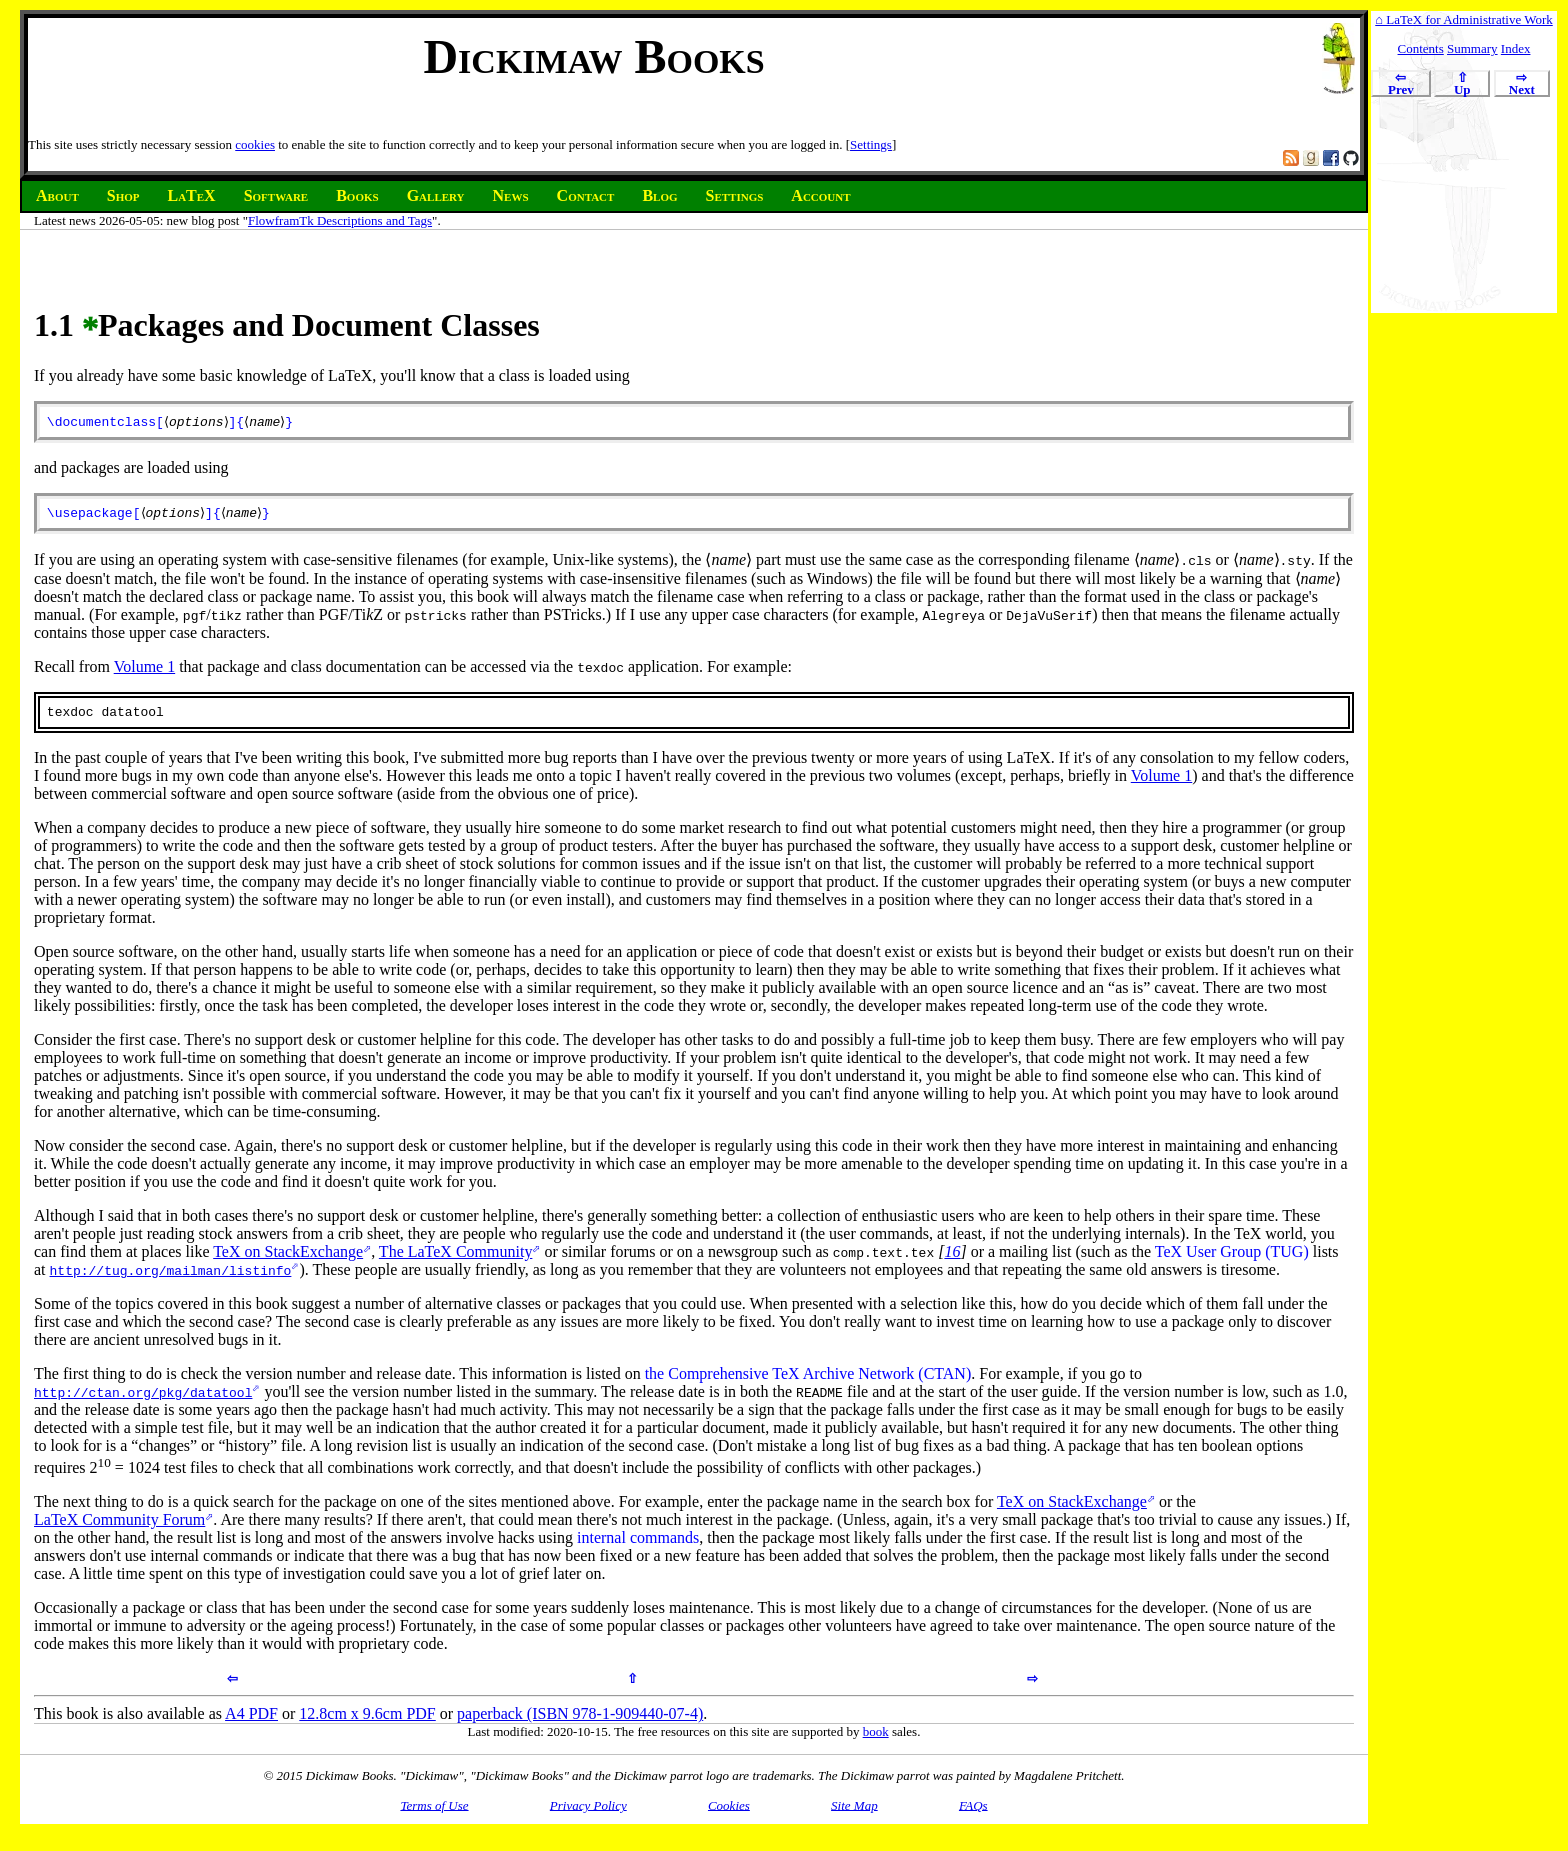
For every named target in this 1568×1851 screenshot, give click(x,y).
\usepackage (90, 517)
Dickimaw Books (593, 56)
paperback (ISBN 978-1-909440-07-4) (580, 1721)
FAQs (973, 1812)
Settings (871, 144)
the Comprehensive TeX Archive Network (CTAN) (808, 1381)
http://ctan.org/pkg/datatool (143, 1400)
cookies (255, 144)
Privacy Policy (588, 1812)
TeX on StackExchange (288, 1259)
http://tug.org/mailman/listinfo (171, 1278)
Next (1522, 84)
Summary (1472, 48)
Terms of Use (434, 1812)
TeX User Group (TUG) (1232, 1259)
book (876, 1739)
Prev (1401, 84)
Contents (1421, 48)
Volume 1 (144, 671)
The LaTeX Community (456, 1259)
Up (1462, 84)
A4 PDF (251, 1721)
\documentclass (101, 423)
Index (1516, 48)
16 (952, 1259)
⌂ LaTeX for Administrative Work (1463, 19)
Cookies (729, 1812)
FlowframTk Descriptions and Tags (340, 220)
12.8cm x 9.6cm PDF (367, 1721)
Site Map (854, 1812)
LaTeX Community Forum (119, 1527)
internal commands (638, 1545)
